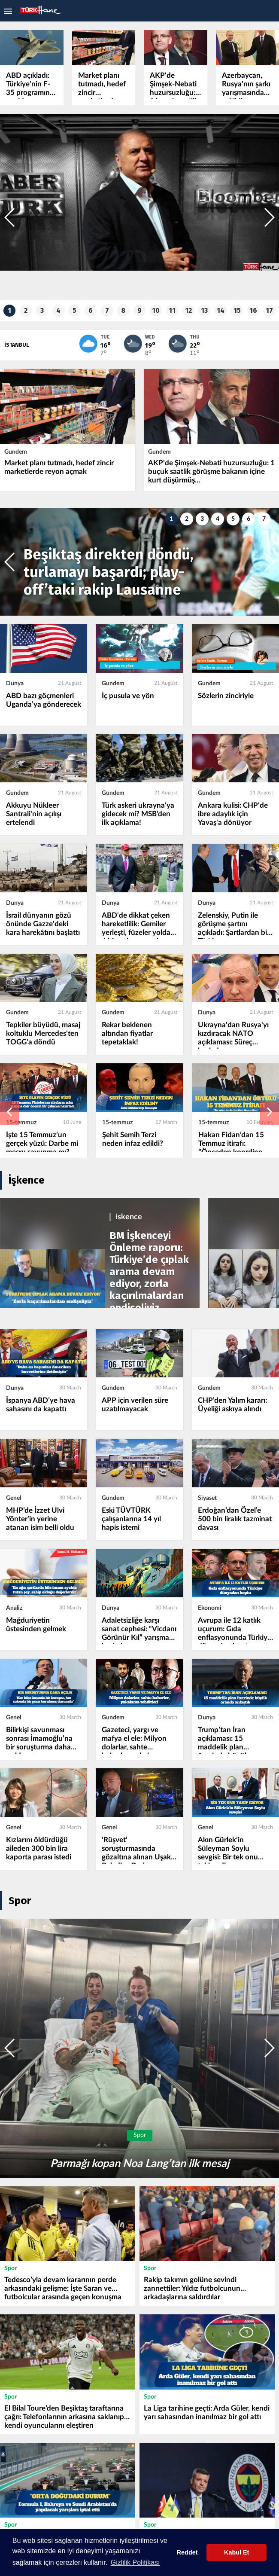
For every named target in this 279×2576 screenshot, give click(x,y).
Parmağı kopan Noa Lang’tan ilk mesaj (139, 2163)
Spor (20, 1900)
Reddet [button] (187, 2552)
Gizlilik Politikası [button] (135, 2562)
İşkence (27, 1179)
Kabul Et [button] (236, 2552)
